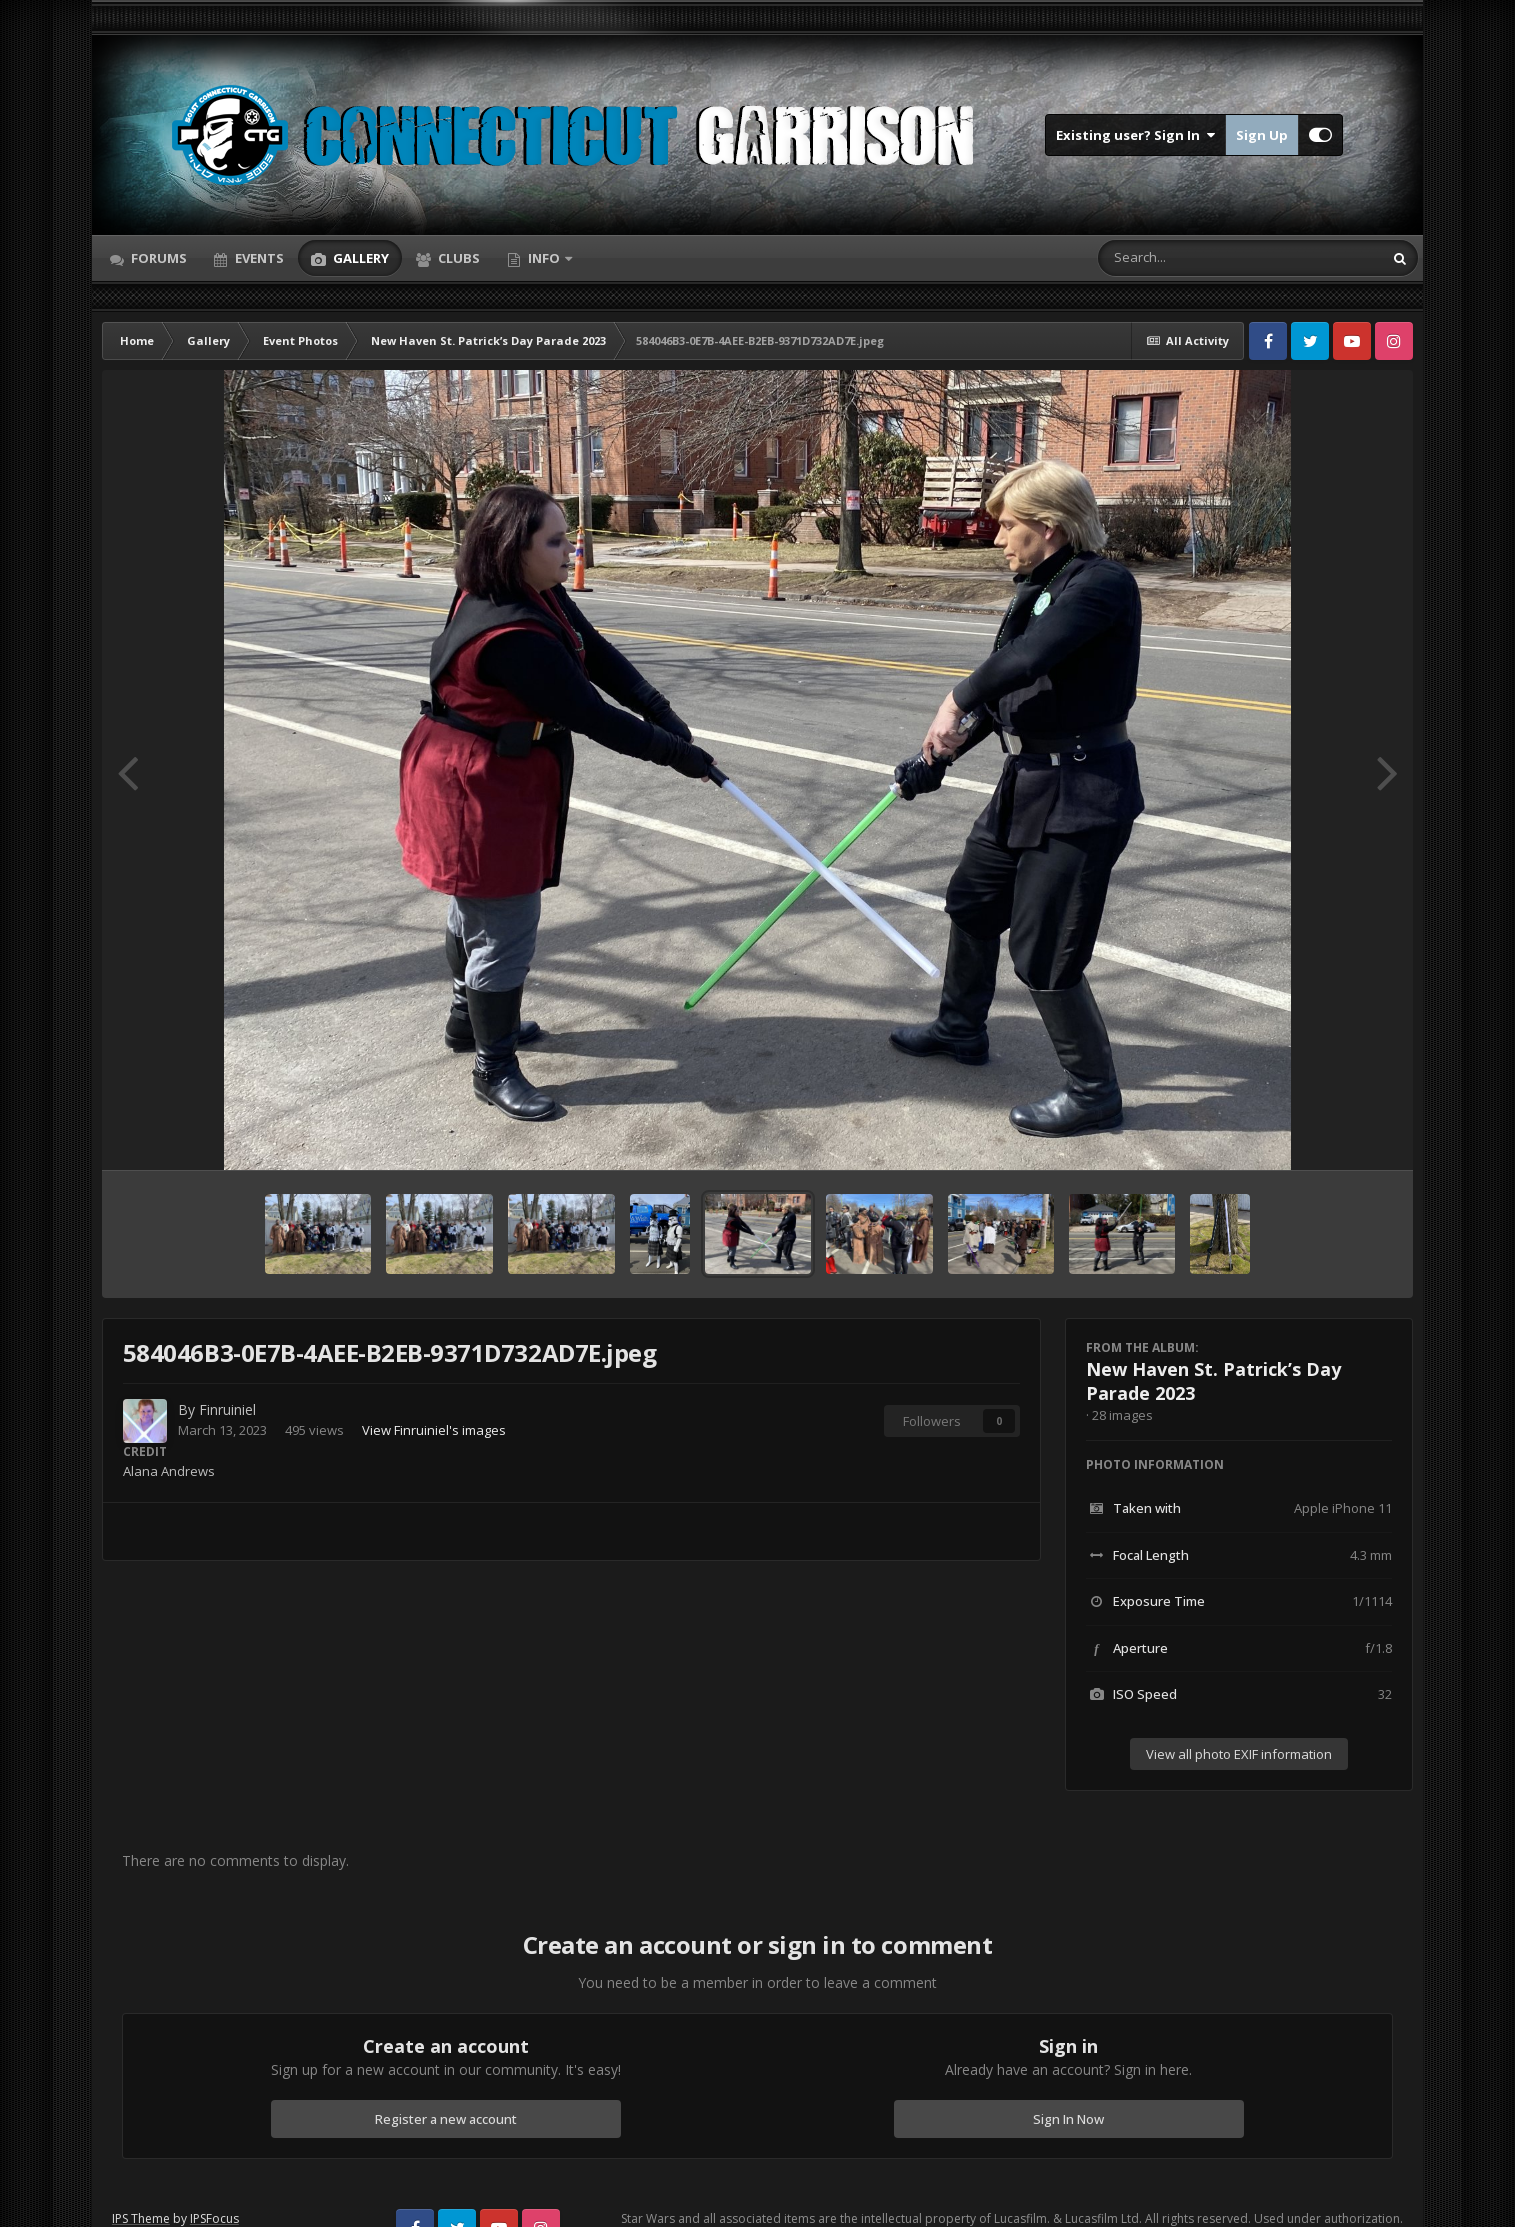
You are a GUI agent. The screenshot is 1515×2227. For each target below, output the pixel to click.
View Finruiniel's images (434, 1430)
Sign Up (1262, 135)
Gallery (359, 258)
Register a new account (446, 2119)
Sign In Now (1068, 2119)
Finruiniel (227, 1409)
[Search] (1188, 258)
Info (544, 258)
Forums (157, 258)
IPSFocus (214, 2218)
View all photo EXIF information (1239, 1754)
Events (258, 258)
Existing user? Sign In (1135, 135)
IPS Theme (141, 2218)
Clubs (457, 258)
